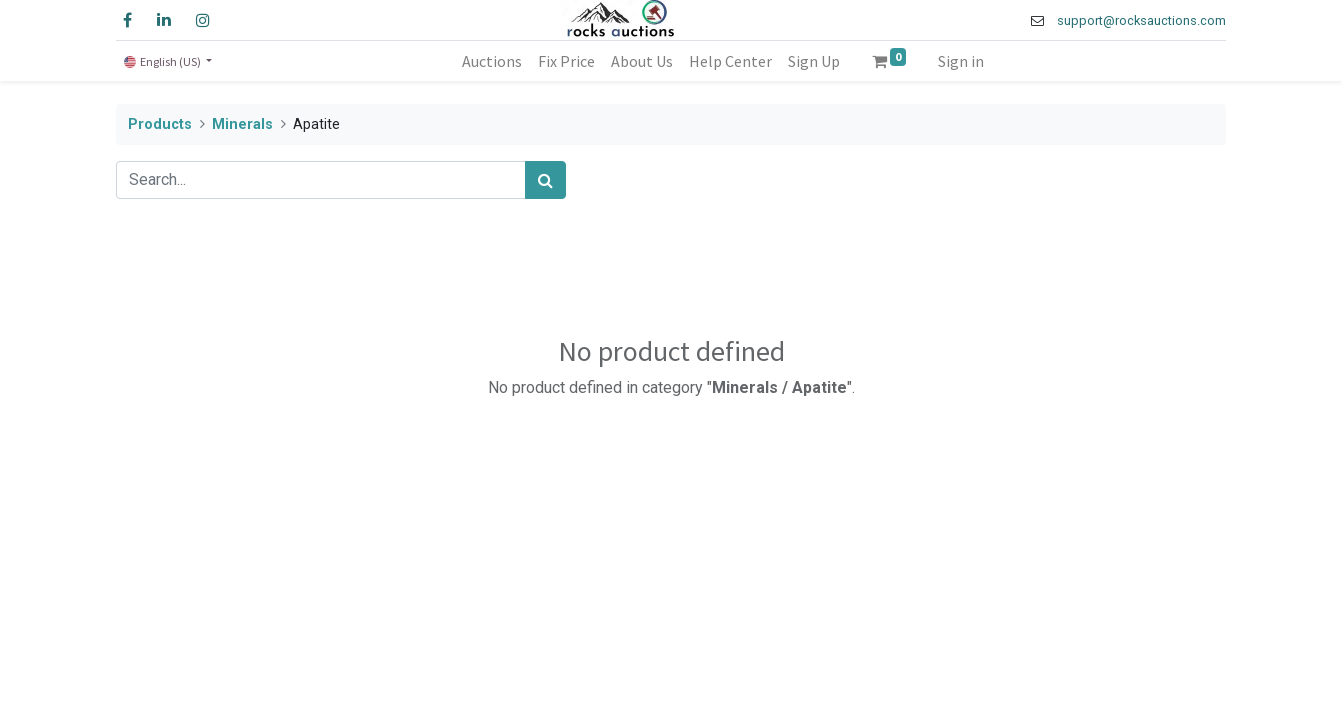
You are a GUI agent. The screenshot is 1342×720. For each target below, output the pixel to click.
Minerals (242, 124)
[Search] (545, 180)
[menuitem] (492, 61)
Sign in (961, 61)
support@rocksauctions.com (1141, 20)
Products (160, 124)
